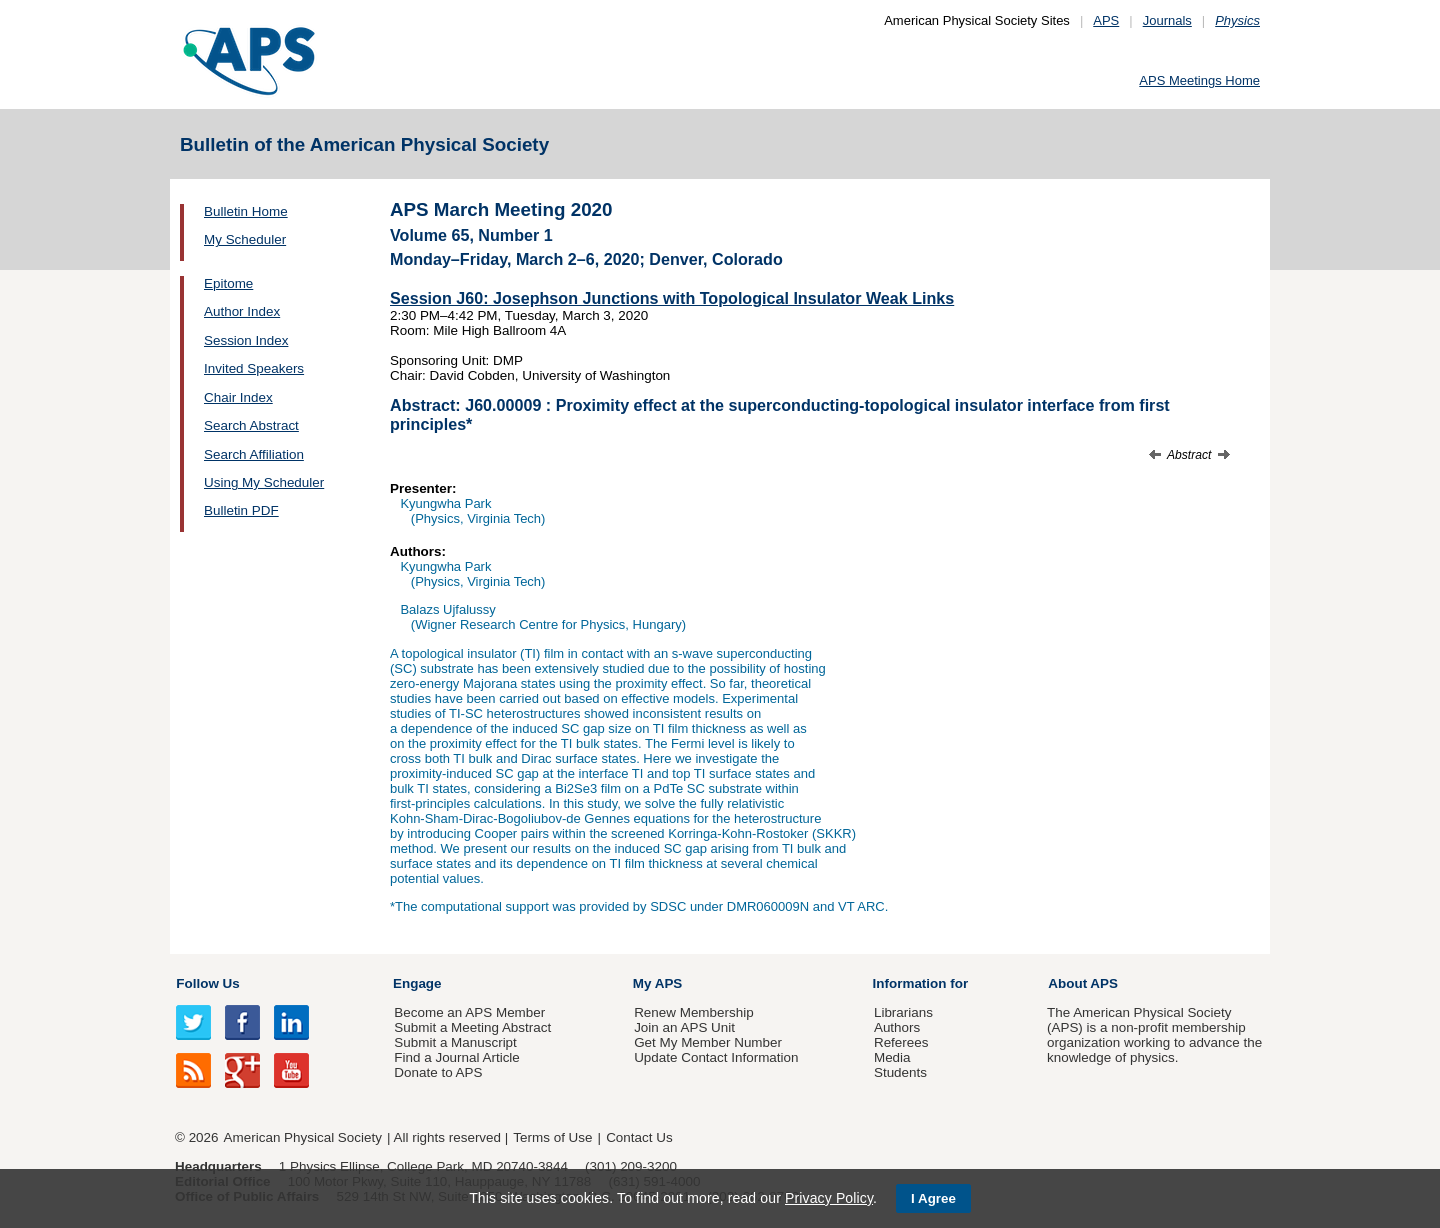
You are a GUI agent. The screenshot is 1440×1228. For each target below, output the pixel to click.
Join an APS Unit (684, 1027)
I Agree (933, 1198)
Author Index (242, 311)
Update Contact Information (716, 1057)
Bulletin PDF (241, 510)
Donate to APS (438, 1072)
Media (892, 1057)
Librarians (903, 1012)
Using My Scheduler (264, 482)
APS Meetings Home (1199, 80)
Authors (897, 1027)
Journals (1167, 20)
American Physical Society (303, 1137)
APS (1106, 20)
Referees (901, 1042)
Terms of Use (552, 1137)
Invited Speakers (254, 368)
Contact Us (639, 1137)
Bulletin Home (246, 211)
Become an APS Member (469, 1012)
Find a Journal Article (456, 1057)
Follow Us (207, 983)
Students (900, 1072)
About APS (1083, 983)
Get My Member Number (708, 1042)
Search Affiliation (254, 454)
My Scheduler (245, 239)
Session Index (246, 340)
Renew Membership (694, 1012)
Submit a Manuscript (455, 1042)
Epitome (228, 283)
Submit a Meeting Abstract (472, 1027)
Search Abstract (251, 425)
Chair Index (238, 397)
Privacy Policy (829, 1198)
